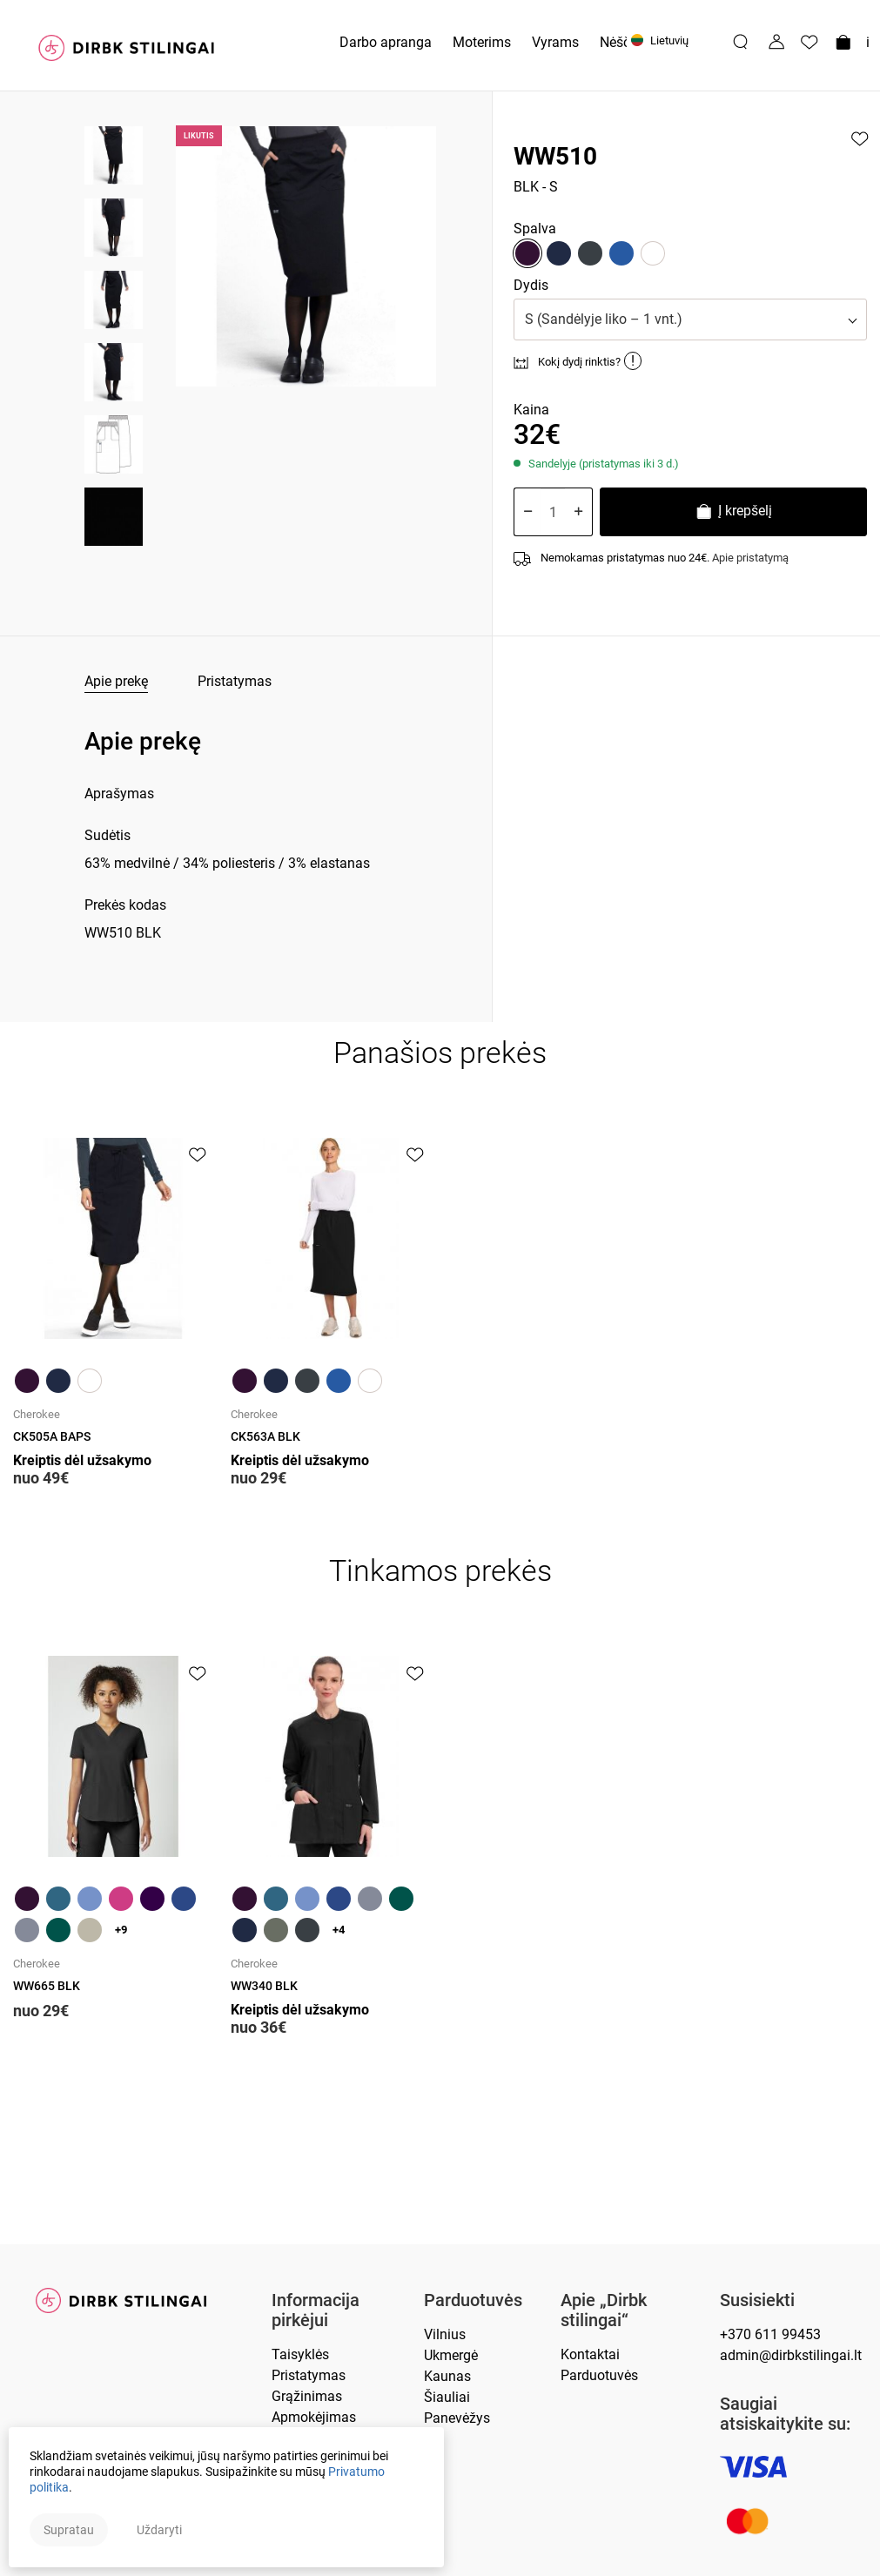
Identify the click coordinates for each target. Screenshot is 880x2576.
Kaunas (447, 2376)
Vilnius (445, 2334)
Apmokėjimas (314, 2417)
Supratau (69, 2530)
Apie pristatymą (750, 557)
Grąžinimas (307, 2396)
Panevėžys (457, 2418)
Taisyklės (300, 2354)
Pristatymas (235, 681)
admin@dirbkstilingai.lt (791, 2355)
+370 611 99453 (770, 2334)
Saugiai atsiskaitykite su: (785, 2414)
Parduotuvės (473, 2300)
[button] (690, 319)
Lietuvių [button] (660, 40)
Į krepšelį (733, 513)
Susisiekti (757, 2300)
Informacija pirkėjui (315, 2310)
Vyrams (555, 42)
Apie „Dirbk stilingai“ (604, 2310)
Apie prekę (116, 681)
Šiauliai (447, 2397)
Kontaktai (590, 2354)
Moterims (482, 42)
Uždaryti (159, 2530)
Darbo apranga (385, 42)
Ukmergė (451, 2355)
